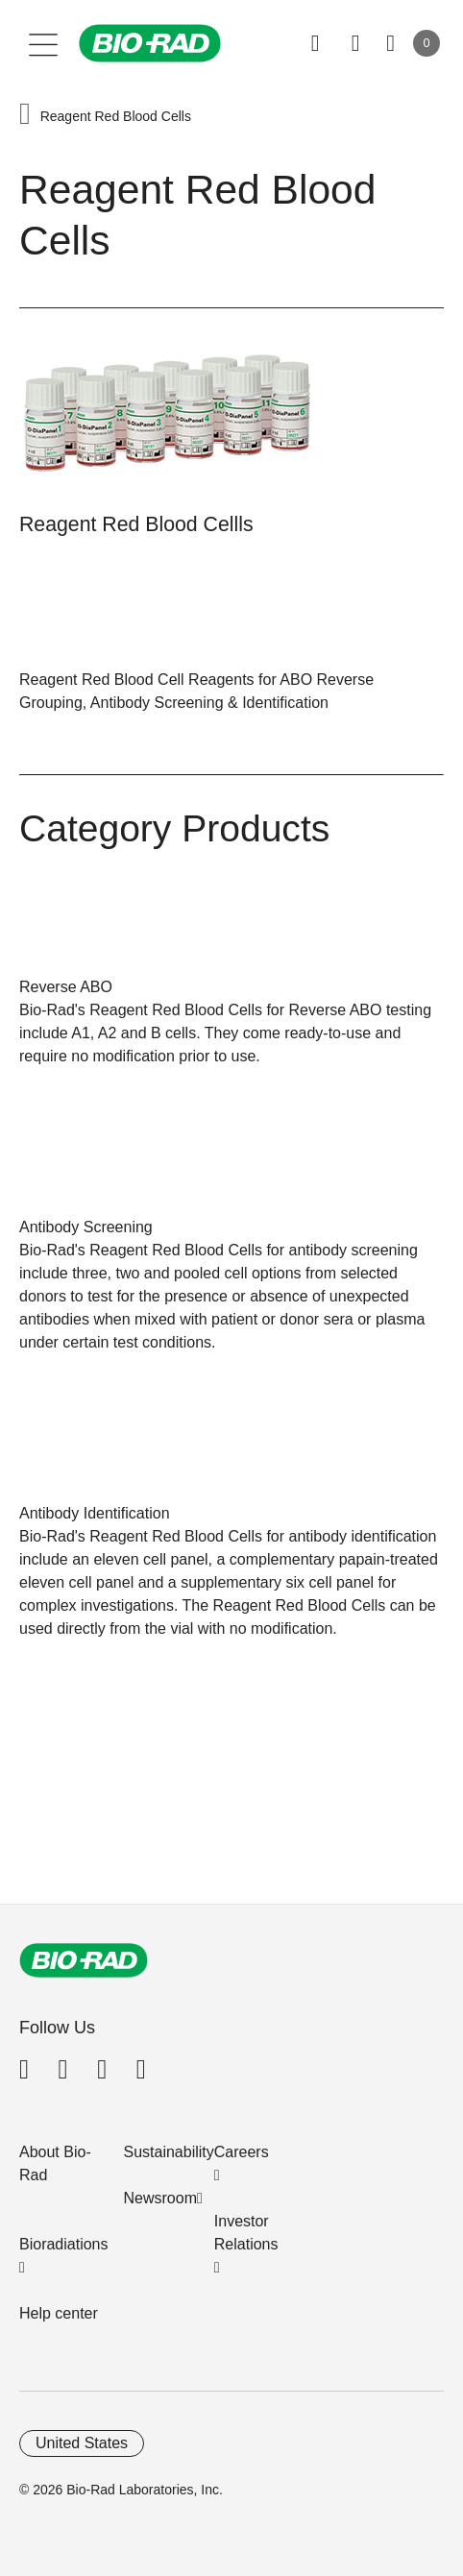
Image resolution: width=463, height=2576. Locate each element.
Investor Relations (246, 2232)
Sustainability (169, 2152)
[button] (25, 116)
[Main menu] (44, 43)
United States (82, 2443)
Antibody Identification (94, 1513)
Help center (58, 2313)
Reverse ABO (65, 987)
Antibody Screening (86, 1227)
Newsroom (160, 2198)
